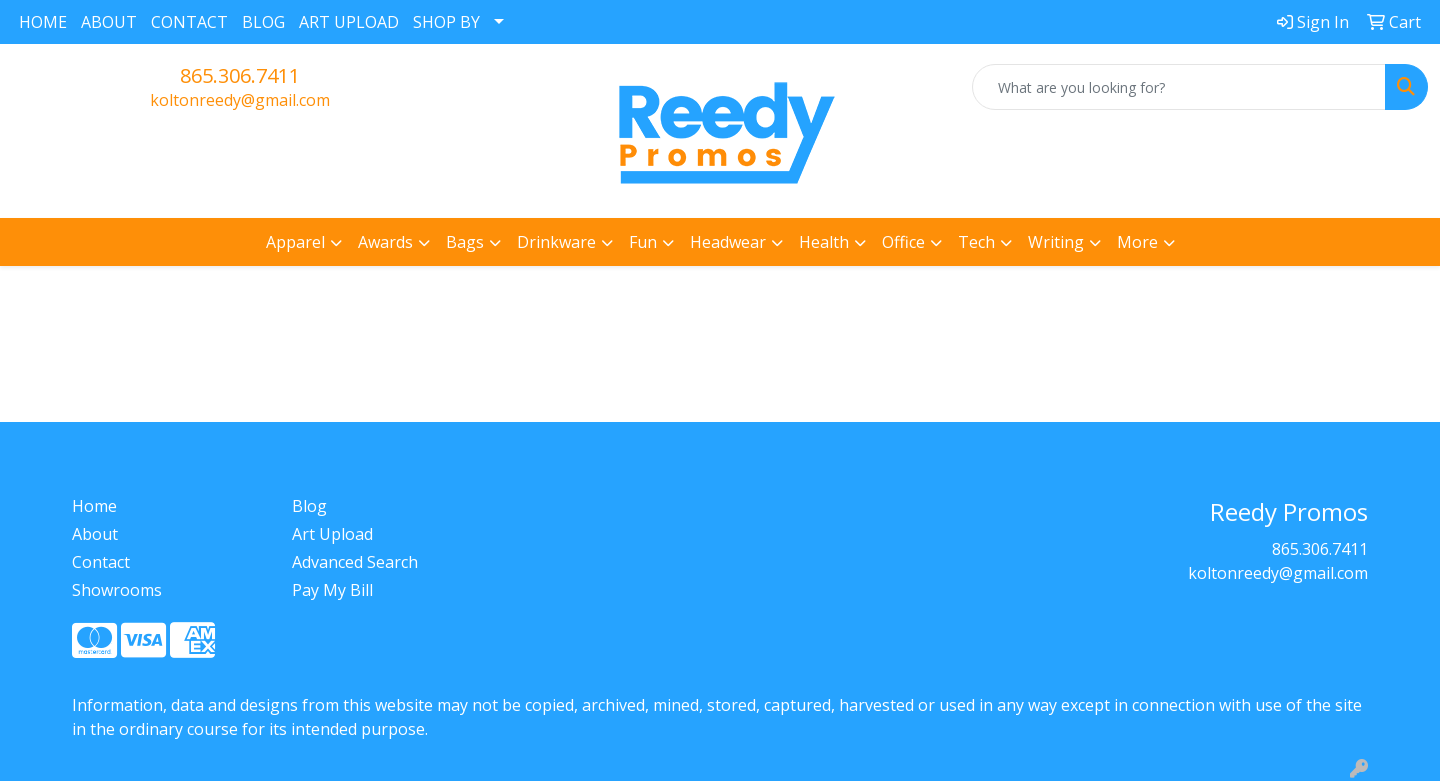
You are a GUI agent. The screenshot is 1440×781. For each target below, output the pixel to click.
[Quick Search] (1179, 87)
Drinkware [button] (556, 242)
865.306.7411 (240, 75)
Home (94, 506)
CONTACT (189, 22)
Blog (309, 506)
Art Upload (332, 534)
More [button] (1137, 242)
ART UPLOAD (349, 22)
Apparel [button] (295, 242)
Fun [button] (643, 242)
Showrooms (117, 590)
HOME (43, 22)
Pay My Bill (332, 590)
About (95, 534)
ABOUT (109, 22)
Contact (101, 562)
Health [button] (824, 242)
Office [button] (903, 242)
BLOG (263, 22)
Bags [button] (465, 242)
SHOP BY (446, 22)
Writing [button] (1056, 242)
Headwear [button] (728, 242)
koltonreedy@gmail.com (240, 100)
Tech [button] (976, 242)
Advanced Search (355, 562)
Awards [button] (385, 242)
